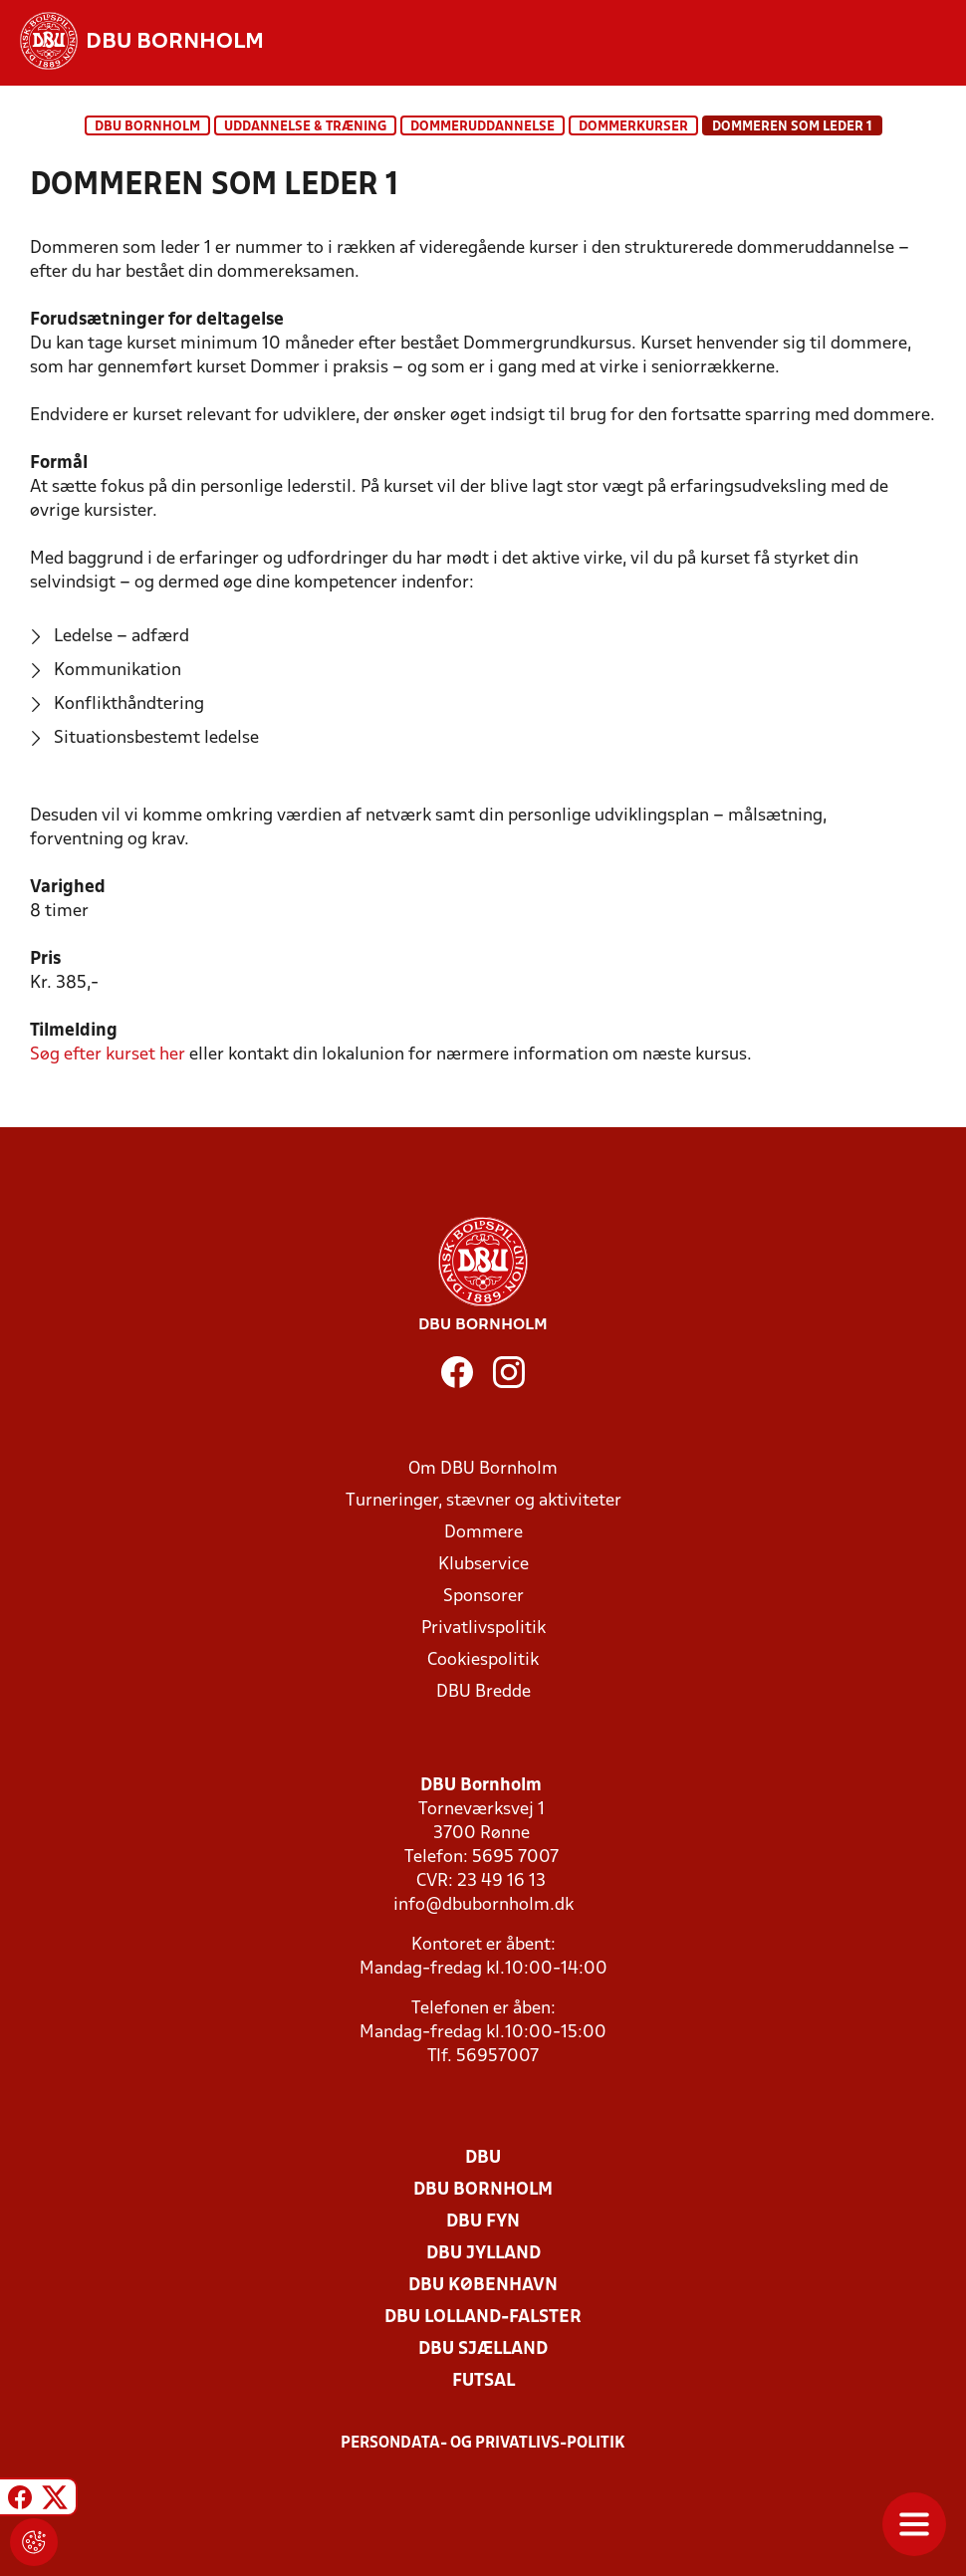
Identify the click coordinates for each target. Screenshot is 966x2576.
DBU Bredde (483, 1692)
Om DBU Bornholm (483, 1469)
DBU (483, 2158)
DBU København (483, 2285)
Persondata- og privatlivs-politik (483, 2444)
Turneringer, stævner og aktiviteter (483, 1501)
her (107, 1055)
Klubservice (483, 1564)
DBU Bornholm (147, 126)
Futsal (483, 2381)
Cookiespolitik (483, 1660)
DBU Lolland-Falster (483, 2317)
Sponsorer (483, 1596)
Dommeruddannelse (482, 126)
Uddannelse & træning (305, 126)
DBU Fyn (483, 2222)
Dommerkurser (633, 126)
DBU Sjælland (483, 2349)
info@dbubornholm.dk (483, 1905)
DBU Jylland (483, 2253)
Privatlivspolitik (483, 1628)
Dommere (483, 1532)
